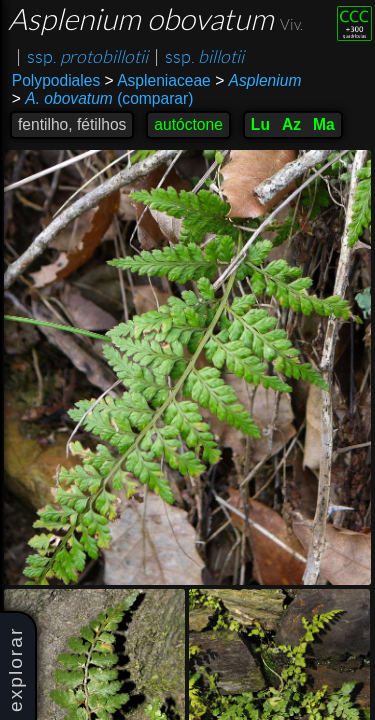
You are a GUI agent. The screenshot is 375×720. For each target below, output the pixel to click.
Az (291, 124)
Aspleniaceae (158, 80)
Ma (324, 124)
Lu (260, 124)
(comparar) (103, 99)
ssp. (87, 57)
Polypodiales (56, 80)
